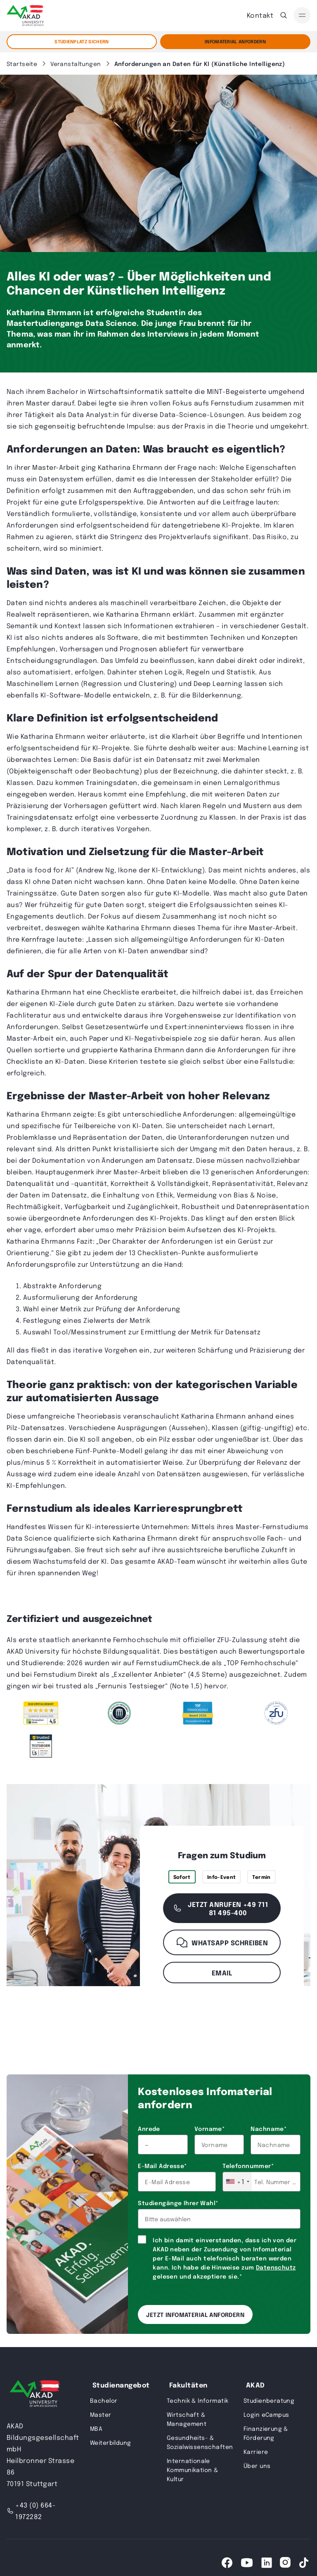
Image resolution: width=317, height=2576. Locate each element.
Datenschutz (276, 2267)
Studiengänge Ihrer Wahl (178, 2202)
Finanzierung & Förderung (266, 2433)
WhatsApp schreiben (222, 1942)
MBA (96, 2428)
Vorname (209, 2128)
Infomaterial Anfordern (235, 41)
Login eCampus (266, 2414)
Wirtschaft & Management (186, 2419)
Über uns (257, 2465)
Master (100, 2414)
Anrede (149, 2128)
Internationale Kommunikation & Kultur (192, 2469)
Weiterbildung (110, 2442)
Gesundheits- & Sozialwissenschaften (200, 2442)
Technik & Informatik (197, 2400)
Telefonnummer (248, 2165)
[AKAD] (25, 15)
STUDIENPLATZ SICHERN (81, 41)
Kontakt (260, 15)
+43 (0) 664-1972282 (31, 2511)
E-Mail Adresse (162, 2165)
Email (222, 1972)
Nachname (268, 2128)
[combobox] (237, 2181)
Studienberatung (269, 2400)
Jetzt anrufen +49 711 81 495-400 (220, 1908)
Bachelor (103, 2400)
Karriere (256, 2451)
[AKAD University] (33, 2395)
